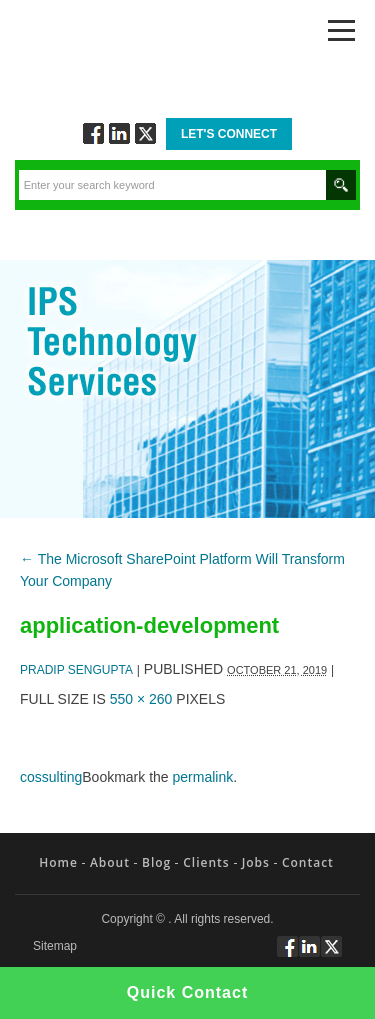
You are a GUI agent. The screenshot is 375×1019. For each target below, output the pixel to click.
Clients (206, 862)
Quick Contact (187, 992)
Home (58, 862)
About (110, 862)
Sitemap (55, 946)
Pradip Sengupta (76, 670)
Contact (308, 862)
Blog (156, 862)
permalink (203, 777)
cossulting (51, 777)
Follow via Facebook (93, 133)
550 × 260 (141, 699)
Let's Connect (229, 134)
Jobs (256, 862)
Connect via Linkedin (119, 133)
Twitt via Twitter (145, 133)
